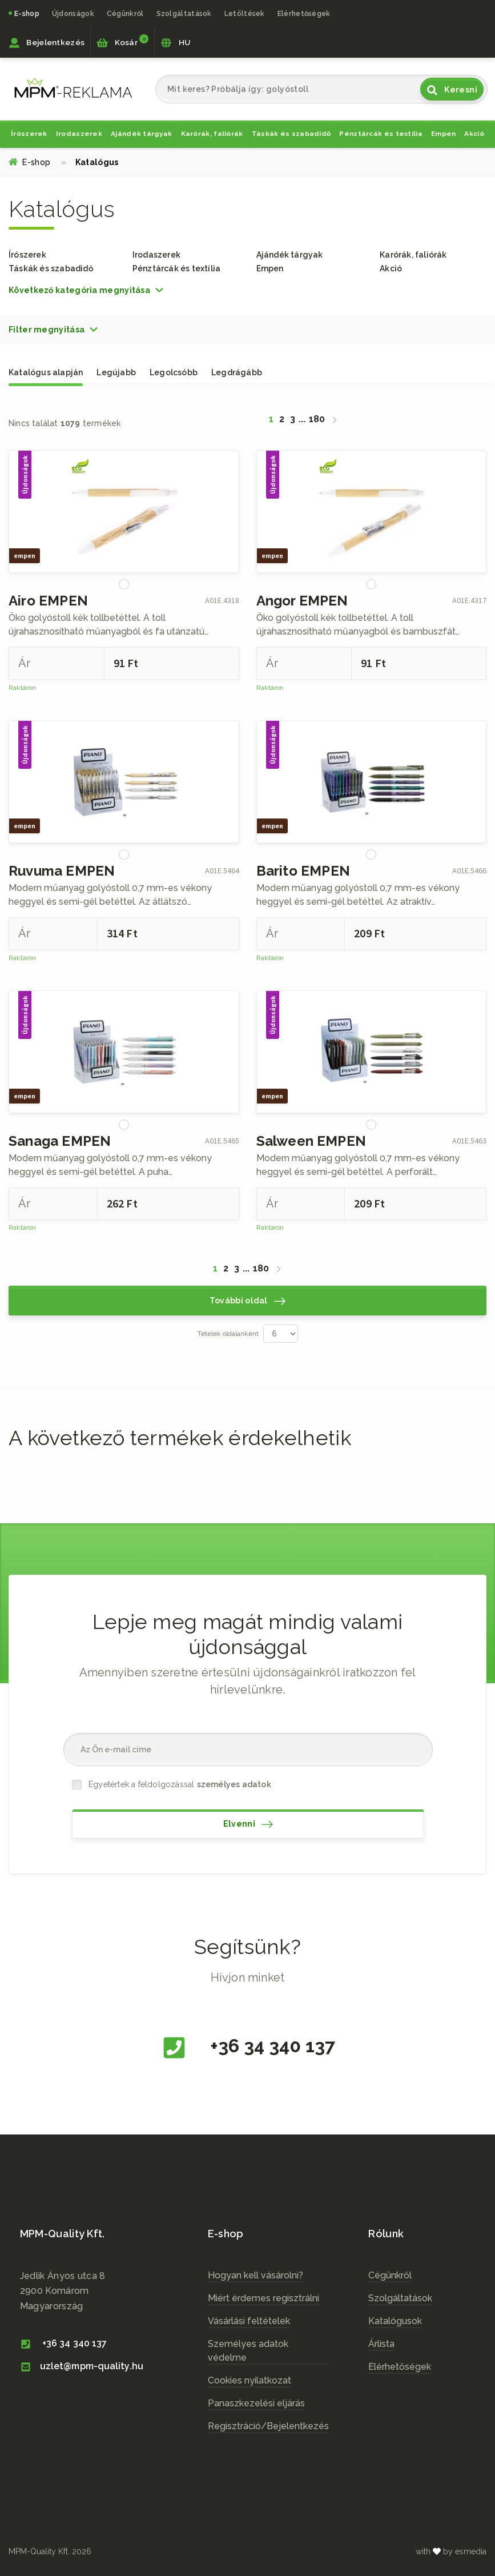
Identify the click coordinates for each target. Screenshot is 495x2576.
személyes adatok (234, 1784)
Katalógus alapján (46, 372)
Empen (443, 134)
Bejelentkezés (46, 43)
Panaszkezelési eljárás (256, 2403)
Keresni (451, 90)
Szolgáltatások (400, 2298)
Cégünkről (125, 13)
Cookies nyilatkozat (249, 2380)
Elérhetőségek (304, 13)
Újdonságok (73, 13)
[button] (86, 290)
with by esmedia (451, 2551)
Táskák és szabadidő (291, 134)
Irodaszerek (79, 134)
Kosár (122, 41)
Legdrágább (236, 372)
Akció (474, 134)
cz (73, 88)
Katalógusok (395, 2321)
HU (175, 43)
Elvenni (248, 1824)
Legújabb (116, 372)
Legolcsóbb (174, 372)
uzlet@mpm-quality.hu (81, 2366)
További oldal (247, 1301)
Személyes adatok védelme (248, 2350)
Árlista (381, 2343)
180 (317, 419)
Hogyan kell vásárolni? (255, 2275)
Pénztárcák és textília (380, 134)
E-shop (26, 13)
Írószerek (29, 134)
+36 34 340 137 (247, 2047)
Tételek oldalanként (228, 1334)
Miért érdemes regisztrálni (263, 2298)
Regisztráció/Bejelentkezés (268, 2426)
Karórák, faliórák (212, 134)
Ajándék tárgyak (141, 134)
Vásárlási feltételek (249, 2321)
